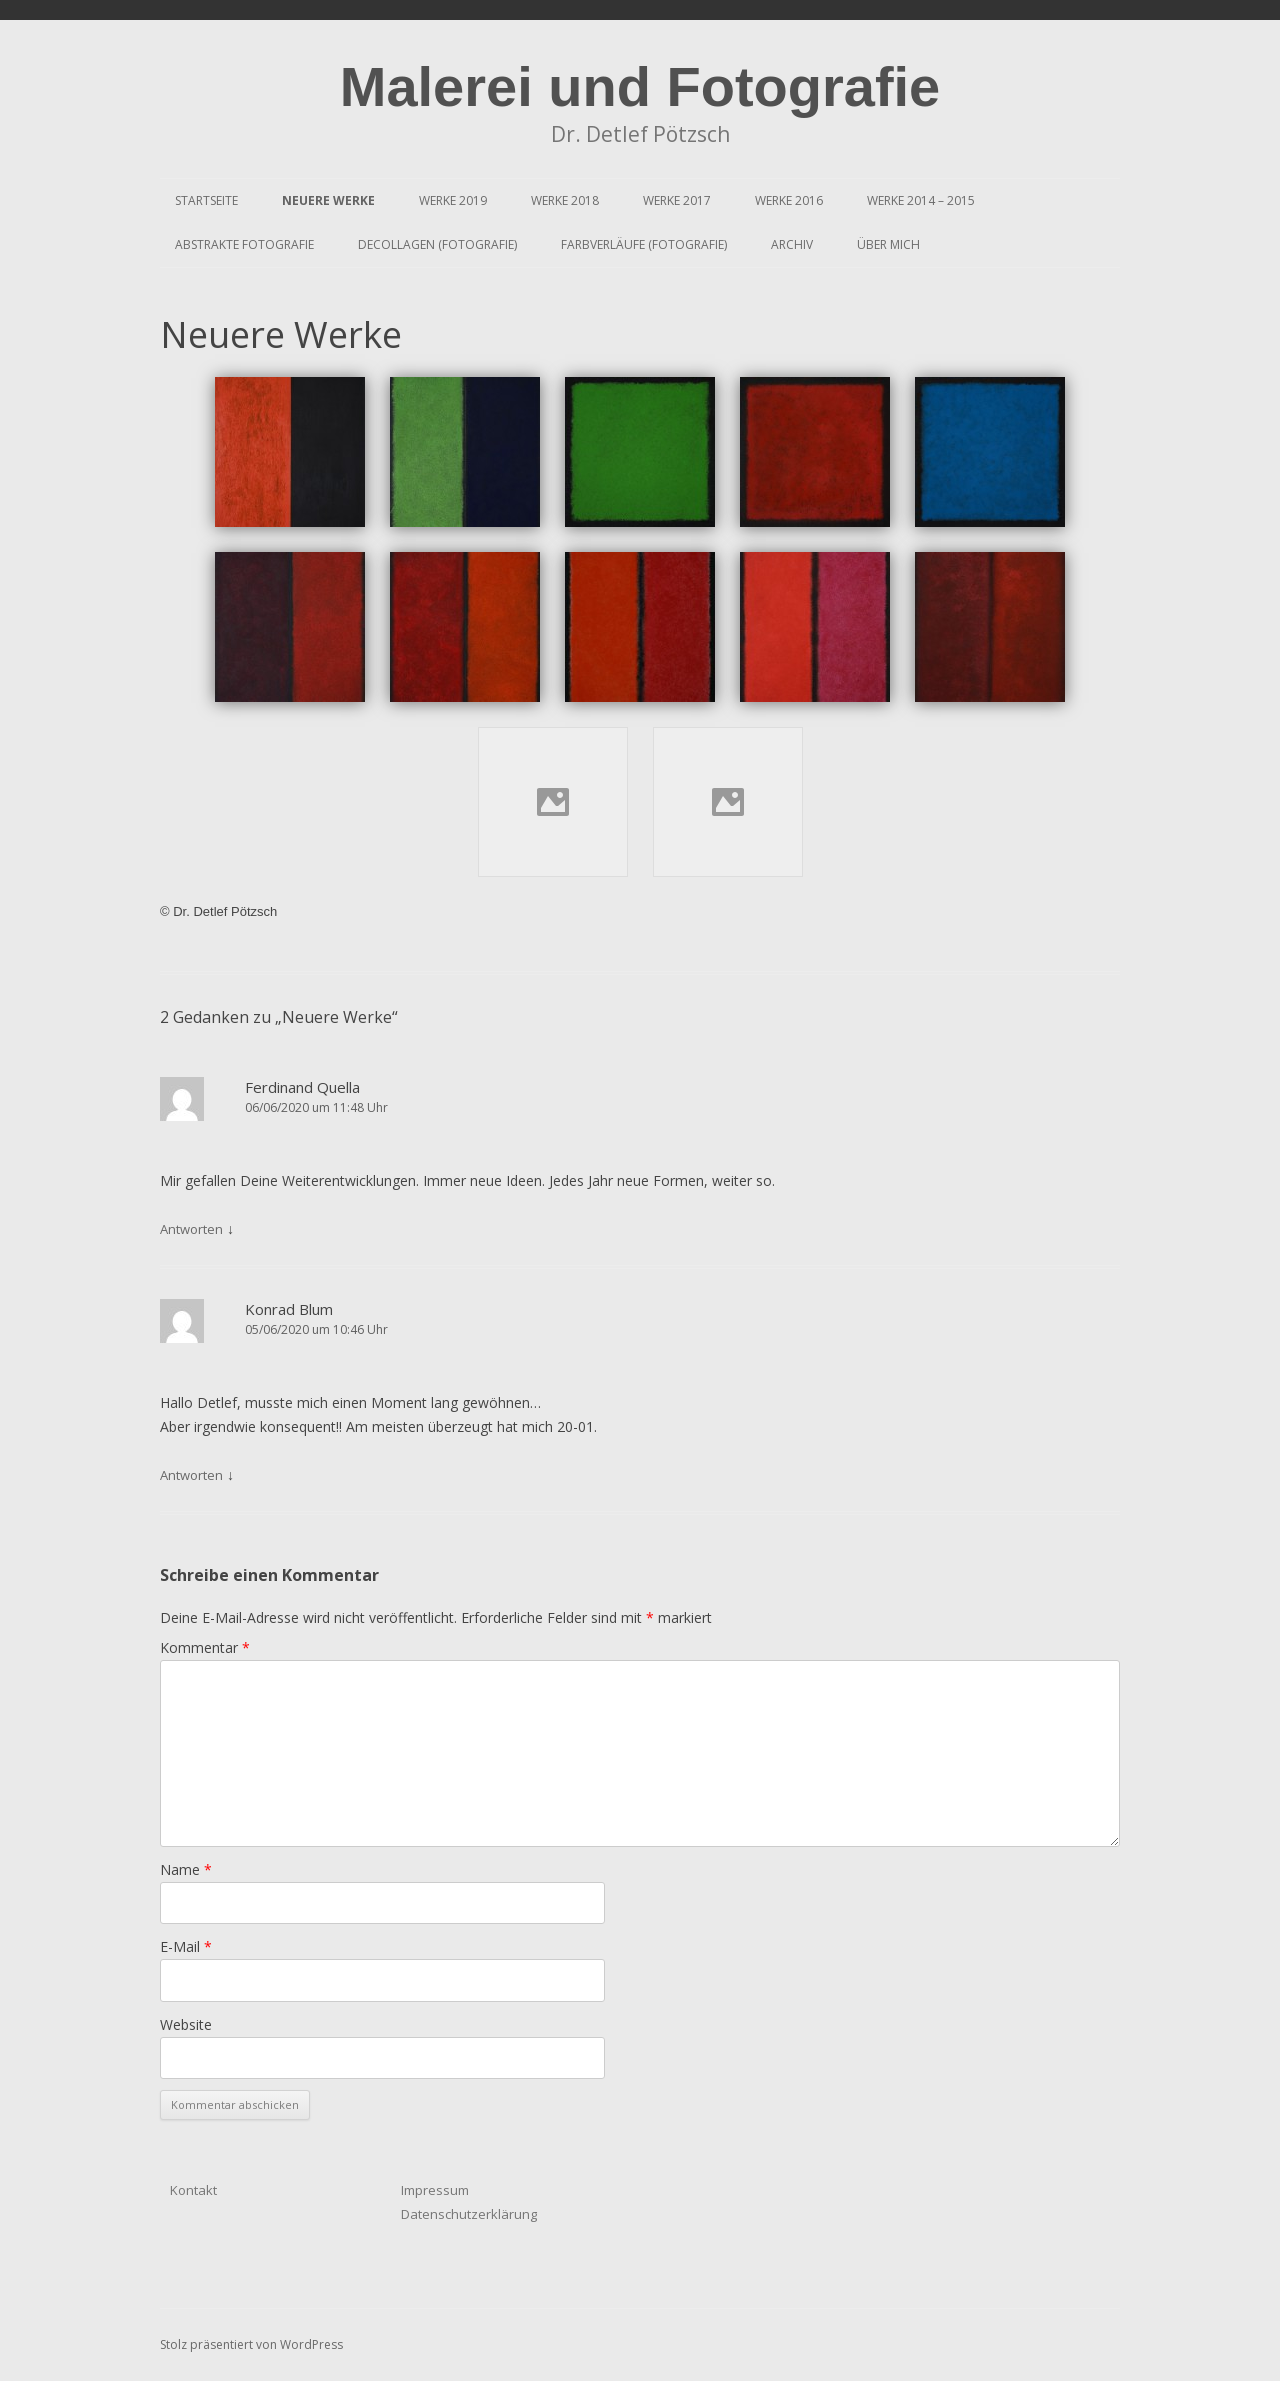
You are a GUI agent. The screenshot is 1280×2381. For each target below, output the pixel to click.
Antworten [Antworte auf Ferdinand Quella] (191, 1229)
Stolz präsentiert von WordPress (251, 2344)
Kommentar (205, 1647)
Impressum (435, 2190)
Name (186, 1869)
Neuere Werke (328, 200)
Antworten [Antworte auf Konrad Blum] (191, 1475)
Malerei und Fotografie (640, 87)
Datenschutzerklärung (469, 2214)
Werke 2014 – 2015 (921, 200)
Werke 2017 (677, 200)
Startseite (206, 200)
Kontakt (193, 2190)
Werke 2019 (453, 200)
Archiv (792, 244)
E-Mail (186, 1946)
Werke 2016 (789, 200)
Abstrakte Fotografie (244, 244)
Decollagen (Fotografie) (437, 244)
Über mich (888, 244)
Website (186, 2024)
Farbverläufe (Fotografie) (644, 244)
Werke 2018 (565, 200)
